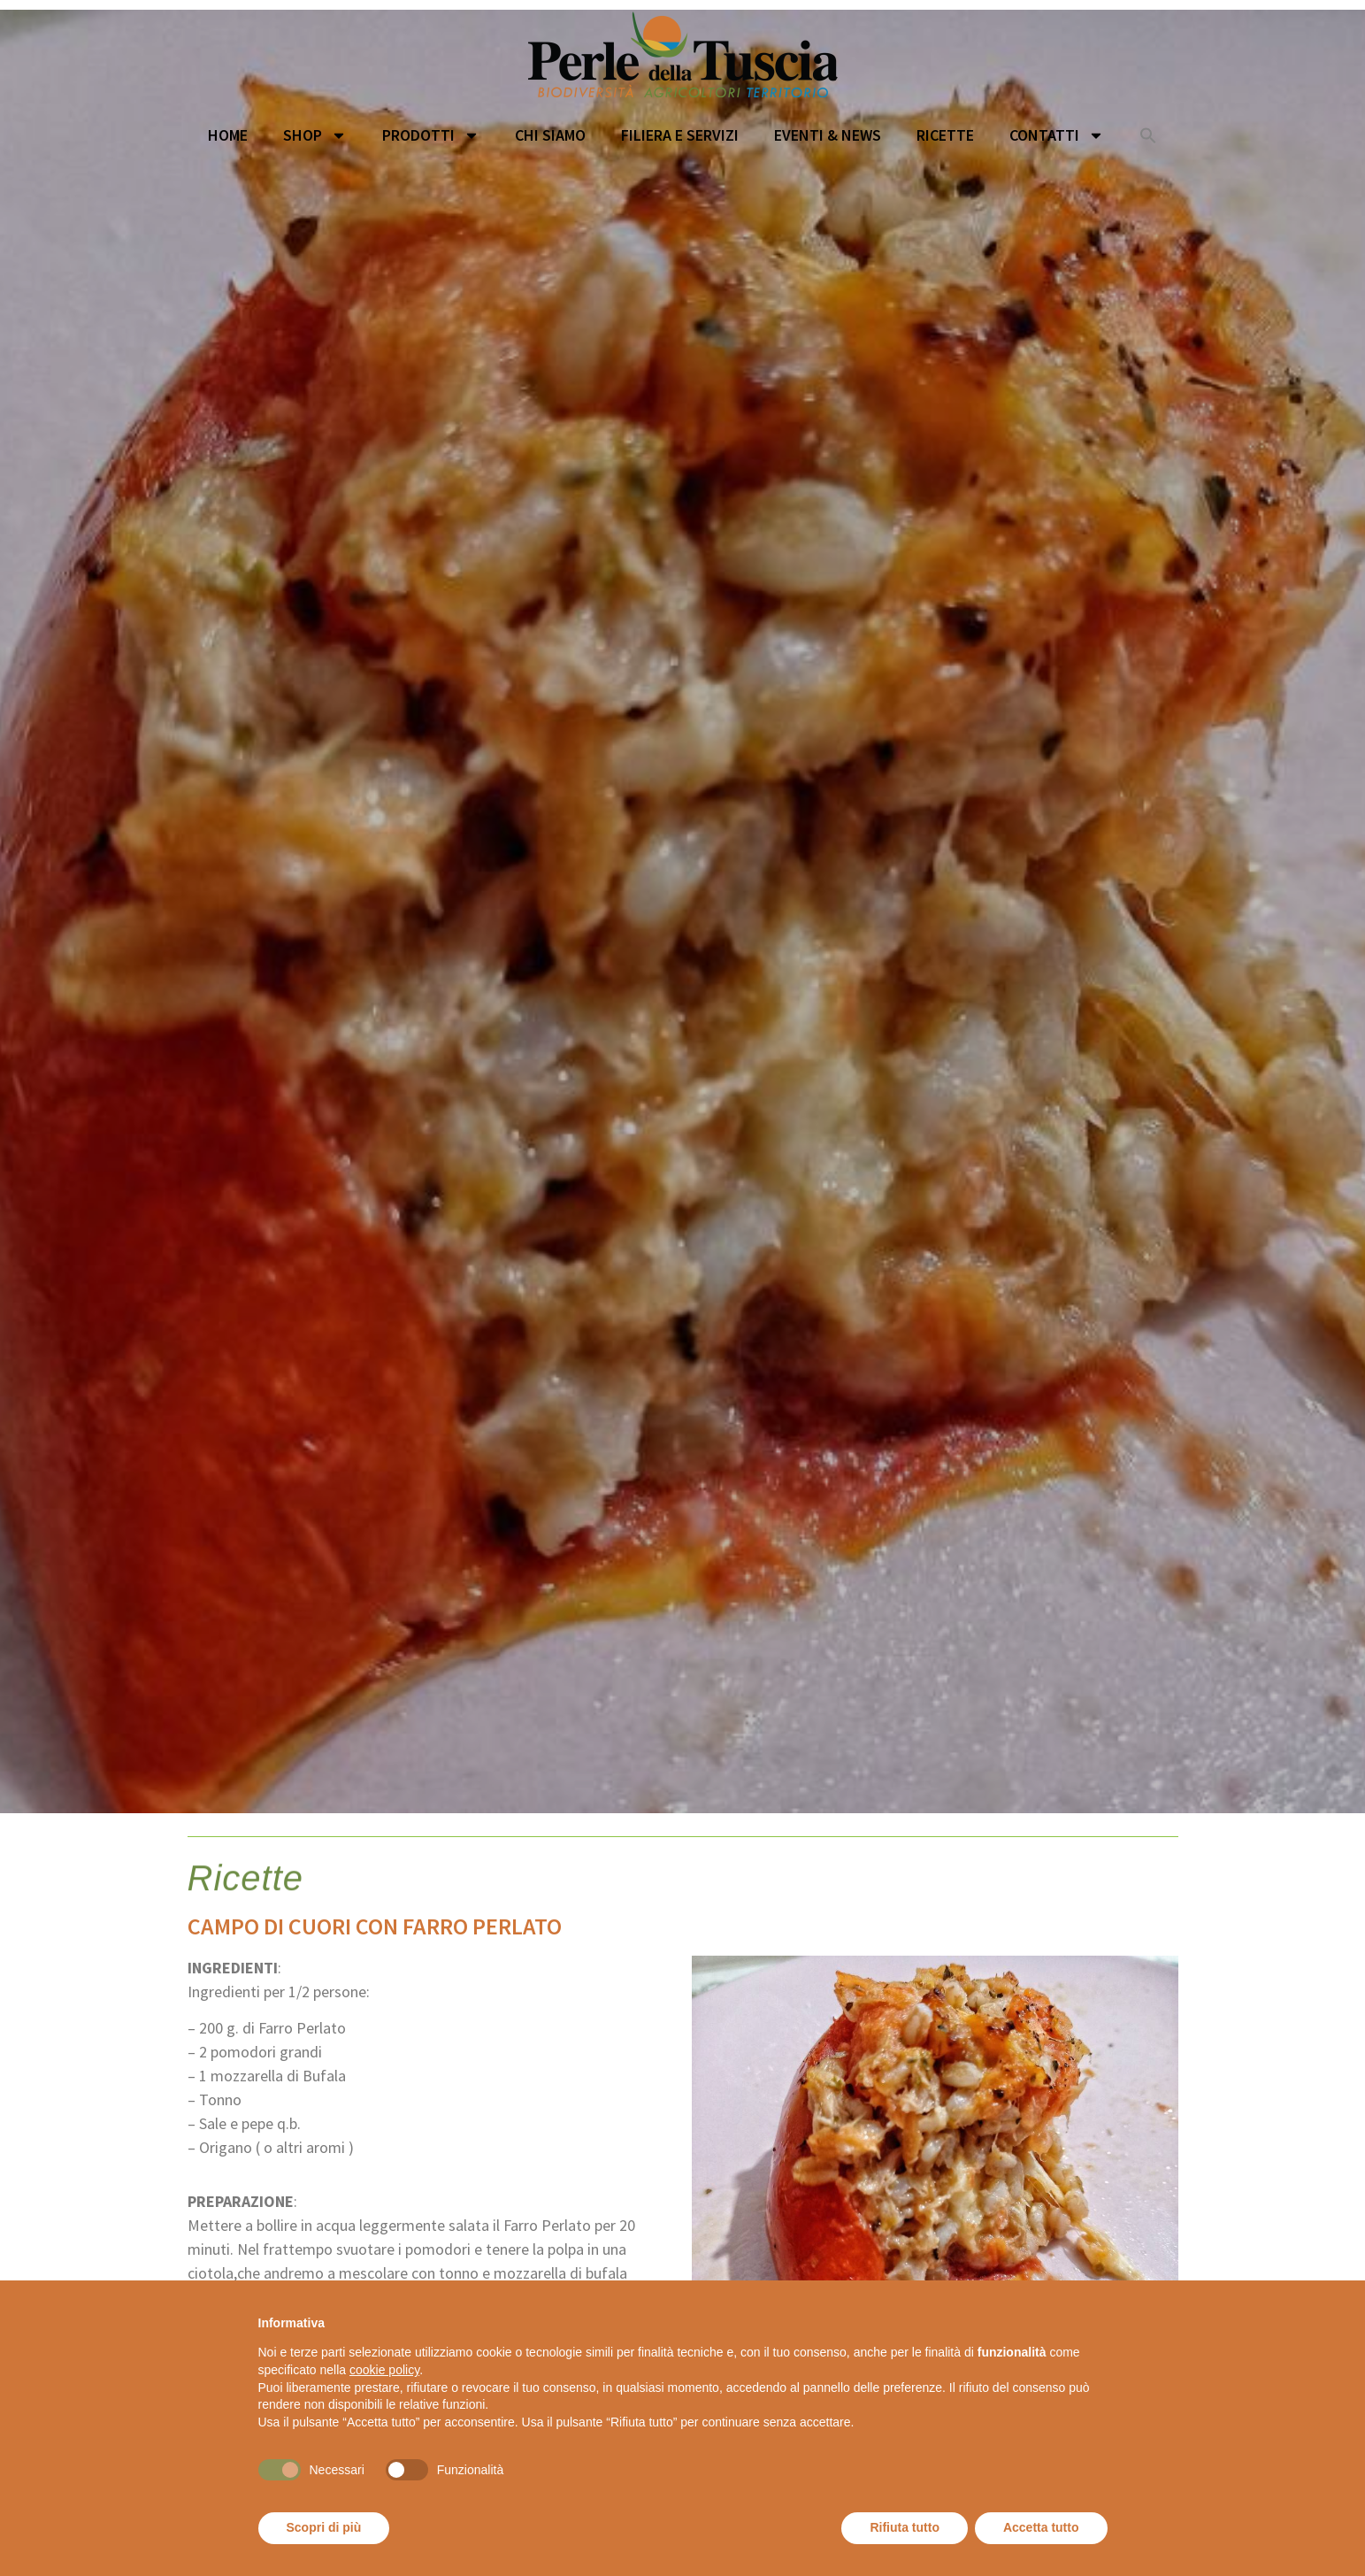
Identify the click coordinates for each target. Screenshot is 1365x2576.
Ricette (945, 135)
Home (228, 135)
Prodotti (430, 135)
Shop (315, 135)
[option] (682, 911)
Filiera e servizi (680, 135)
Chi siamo (550, 135)
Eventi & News (827, 135)
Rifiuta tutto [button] (904, 2527)
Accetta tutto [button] (1041, 2527)
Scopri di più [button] (324, 2527)
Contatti (1056, 135)
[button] (1148, 135)
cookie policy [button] (384, 2370)
